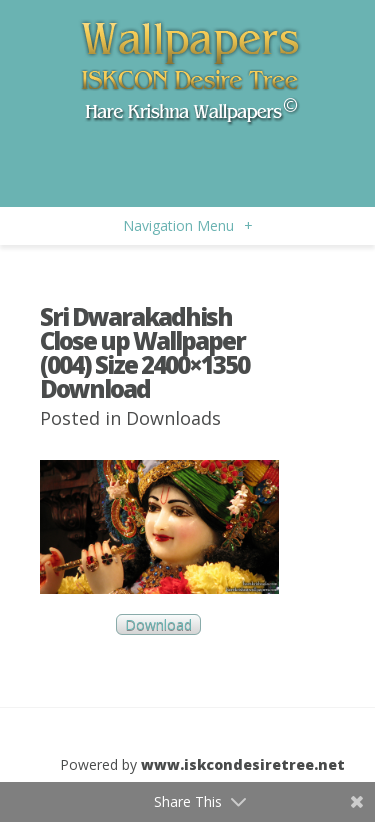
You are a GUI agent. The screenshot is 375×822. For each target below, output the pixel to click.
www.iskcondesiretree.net (243, 764)
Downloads (173, 418)
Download (158, 624)
